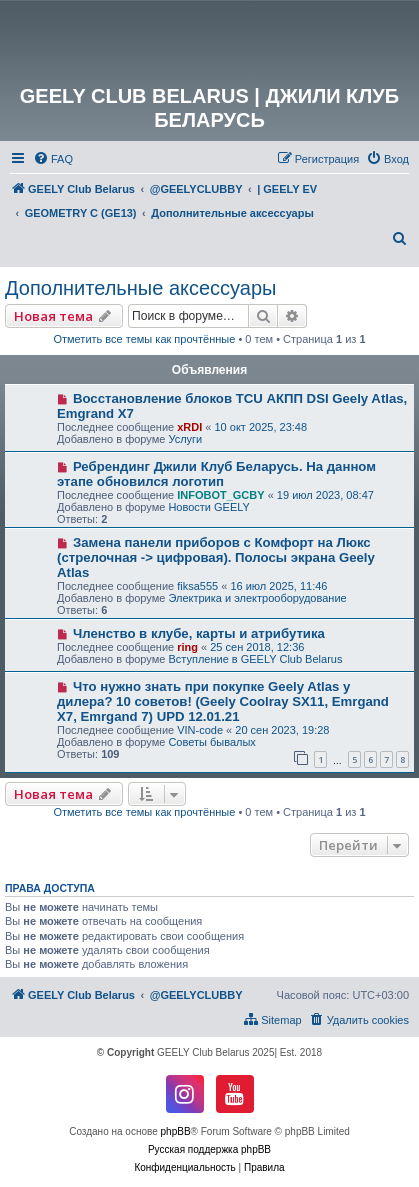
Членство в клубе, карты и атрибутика (199, 633)
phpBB (176, 1131)
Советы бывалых (211, 742)
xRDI (189, 427)
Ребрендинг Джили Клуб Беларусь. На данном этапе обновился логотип (216, 474)
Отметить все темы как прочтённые (144, 339)
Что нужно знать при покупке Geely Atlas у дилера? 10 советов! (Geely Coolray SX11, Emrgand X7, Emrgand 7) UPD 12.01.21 (223, 701)
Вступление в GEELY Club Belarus (255, 659)
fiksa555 (197, 586)
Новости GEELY (209, 507)
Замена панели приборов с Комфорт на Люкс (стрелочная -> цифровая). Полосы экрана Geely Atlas (216, 557)
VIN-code (200, 730)
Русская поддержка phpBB (209, 1149)
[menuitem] (53, 159)
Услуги (185, 439)
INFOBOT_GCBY (220, 495)
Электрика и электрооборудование (257, 598)
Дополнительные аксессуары (141, 288)
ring (187, 647)
